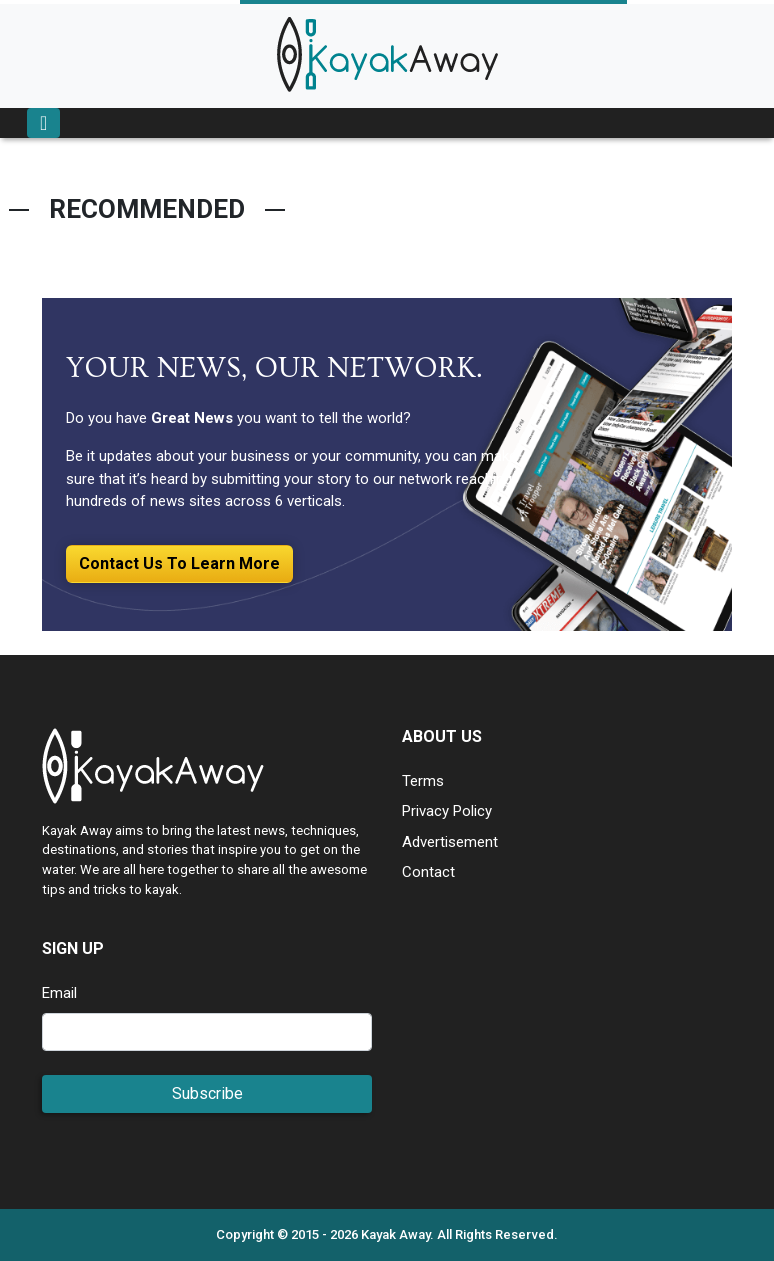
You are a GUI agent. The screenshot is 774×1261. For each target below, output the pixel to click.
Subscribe (207, 1093)
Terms (423, 781)
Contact (428, 872)
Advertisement (450, 842)
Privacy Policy (447, 811)
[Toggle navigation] (43, 123)
